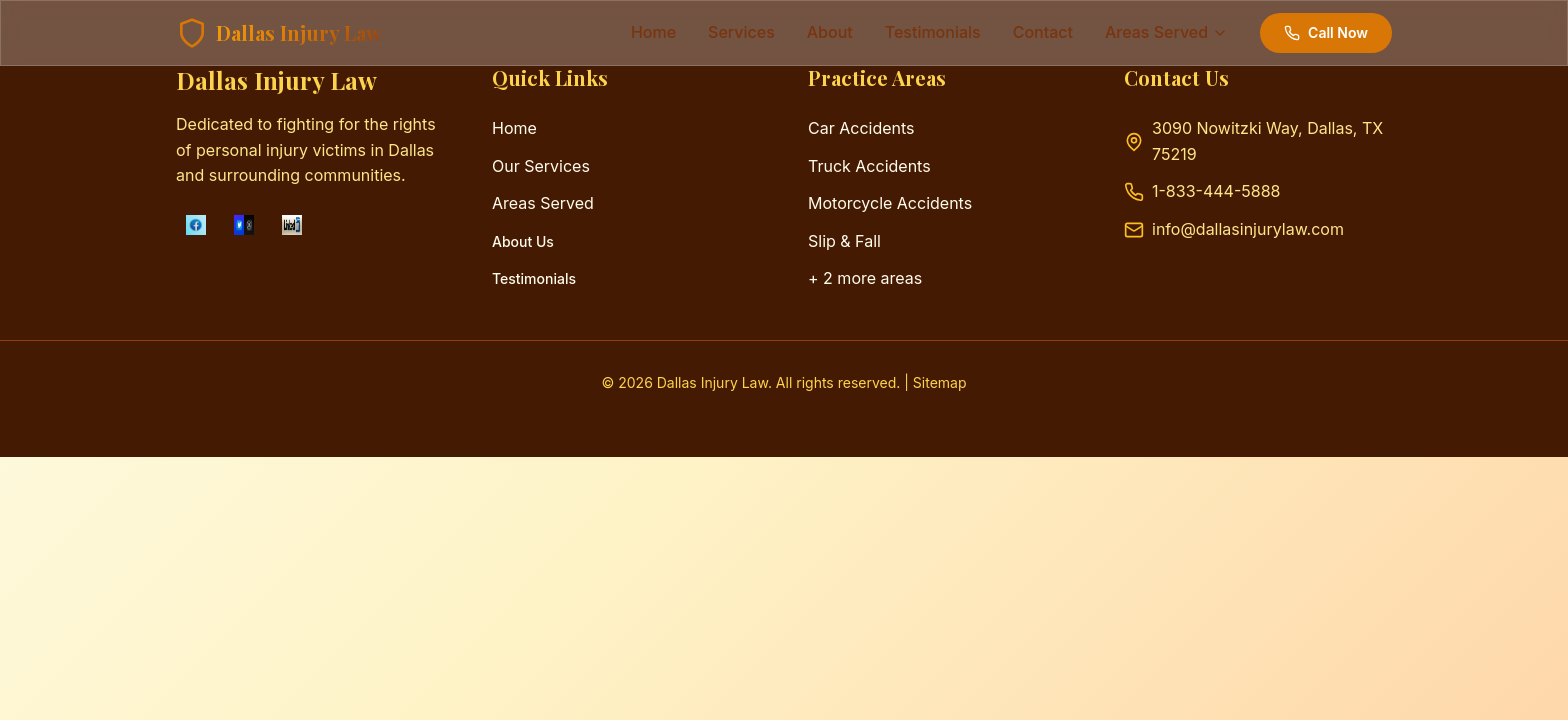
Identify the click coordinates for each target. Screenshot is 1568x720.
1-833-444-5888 (1216, 191)
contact (1043, 32)
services (741, 32)
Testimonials (534, 278)
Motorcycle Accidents (890, 203)
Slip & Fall (844, 241)
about (830, 32)
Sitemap (940, 382)
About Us (523, 241)
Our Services (541, 166)
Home (653, 32)
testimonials (933, 32)
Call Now (1326, 32)
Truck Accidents (869, 166)
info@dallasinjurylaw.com (1248, 229)
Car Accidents (861, 128)
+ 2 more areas (865, 278)
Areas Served (543, 203)
